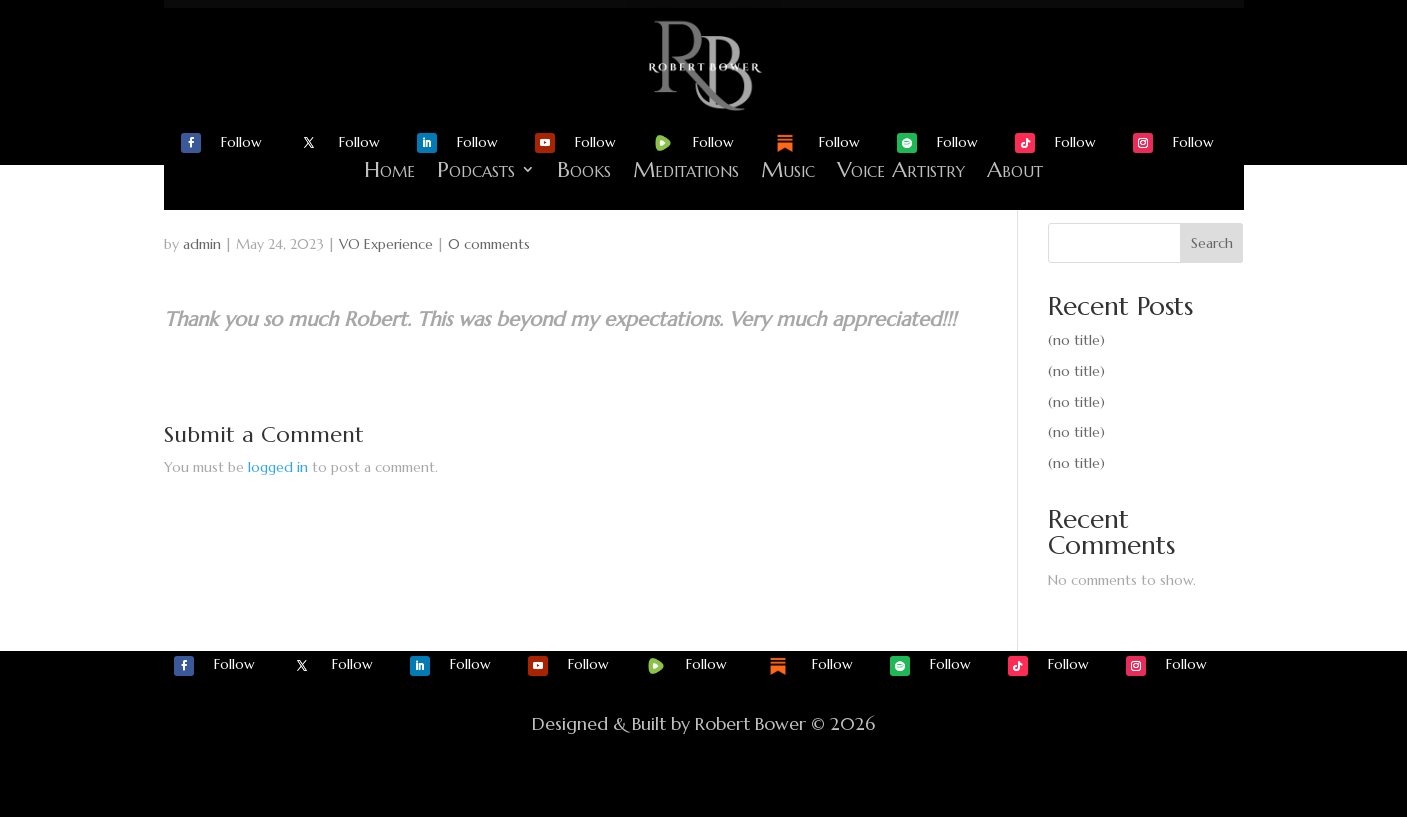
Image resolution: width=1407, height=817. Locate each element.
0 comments (489, 244)
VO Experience (386, 244)
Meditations (686, 169)
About (1015, 169)
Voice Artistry (901, 169)
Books (584, 169)
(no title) (1076, 340)
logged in (278, 467)
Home (389, 169)
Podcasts (476, 169)
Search (1212, 243)
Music (788, 169)
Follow (241, 142)
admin (202, 244)
